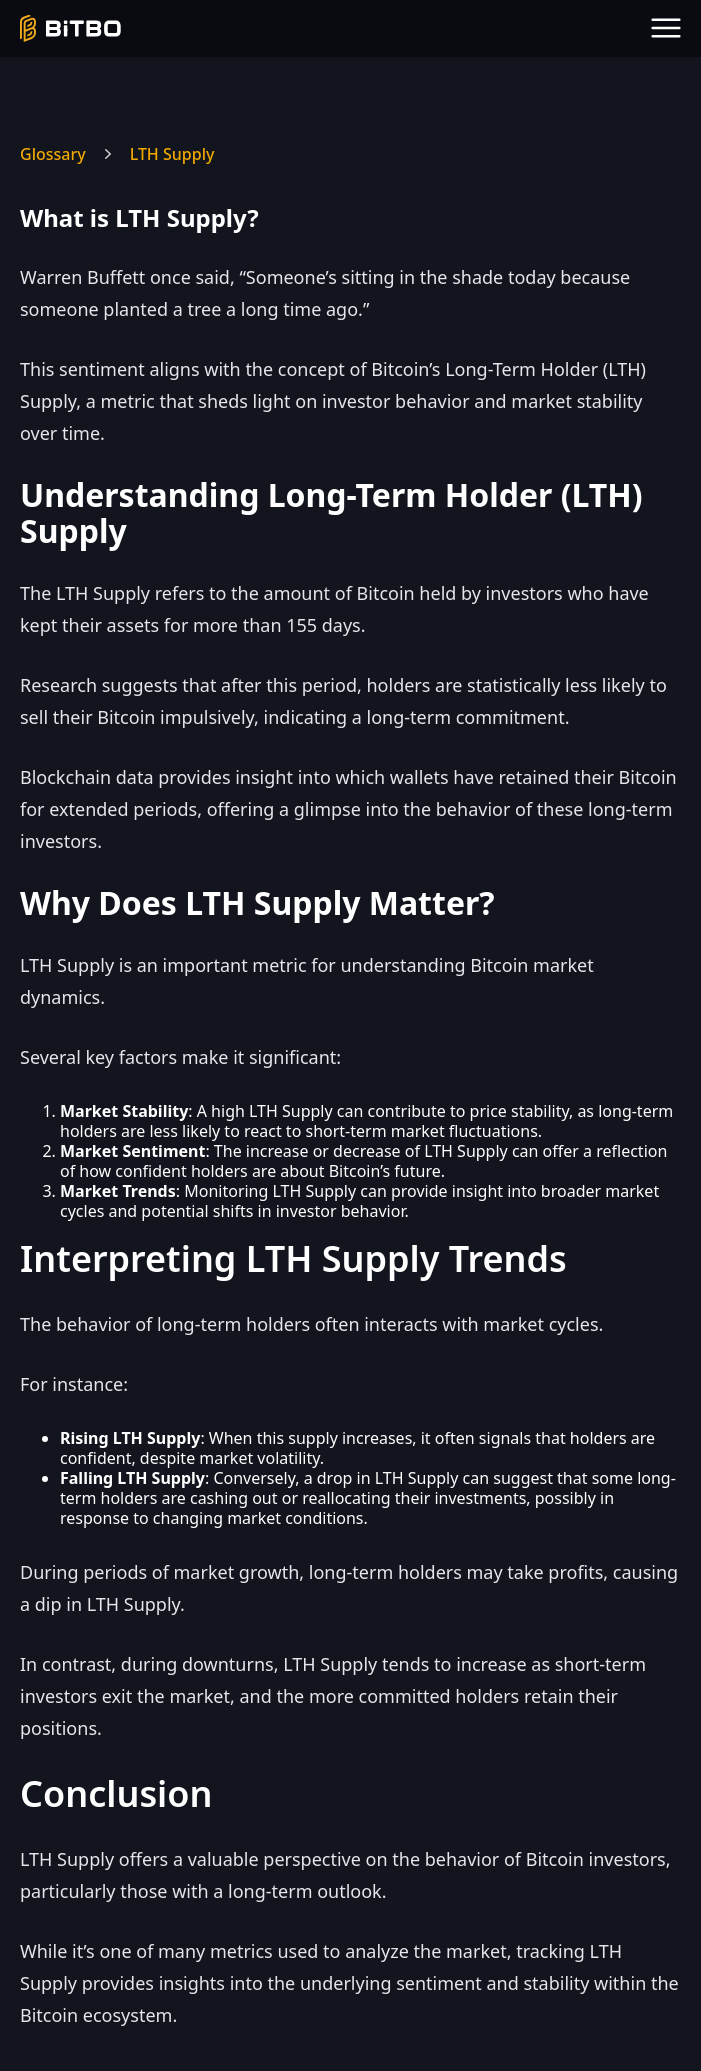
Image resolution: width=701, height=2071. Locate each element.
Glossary (53, 154)
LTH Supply (172, 154)
